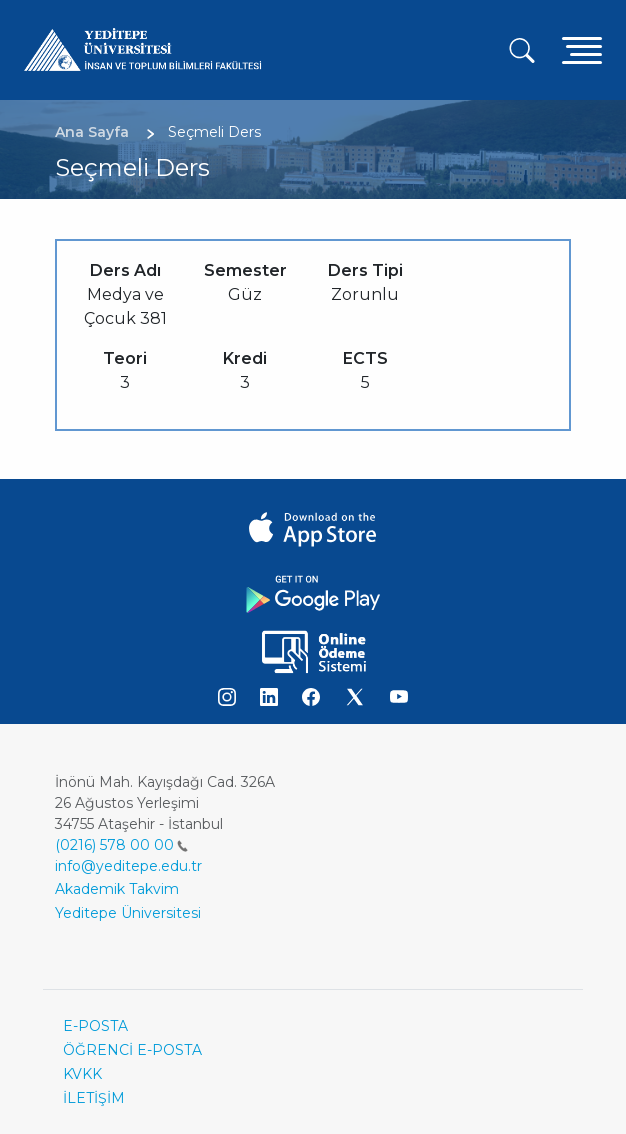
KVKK (82, 1074)
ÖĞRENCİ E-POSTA (132, 1050)
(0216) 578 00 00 (121, 845)
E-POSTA (95, 1026)
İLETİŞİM (94, 1098)
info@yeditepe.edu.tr (128, 866)
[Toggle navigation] (582, 49)
